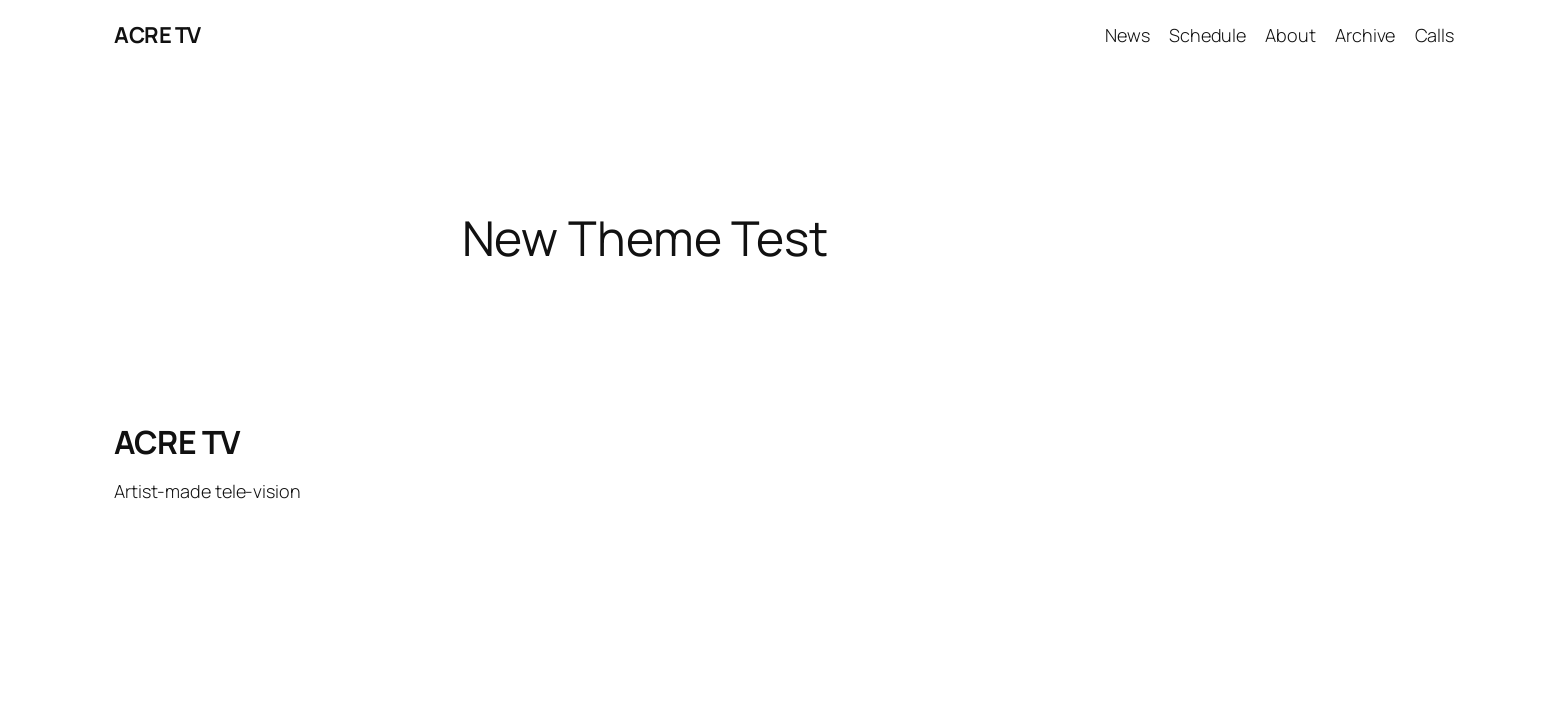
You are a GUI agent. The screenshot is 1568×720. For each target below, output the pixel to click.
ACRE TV (157, 35)
